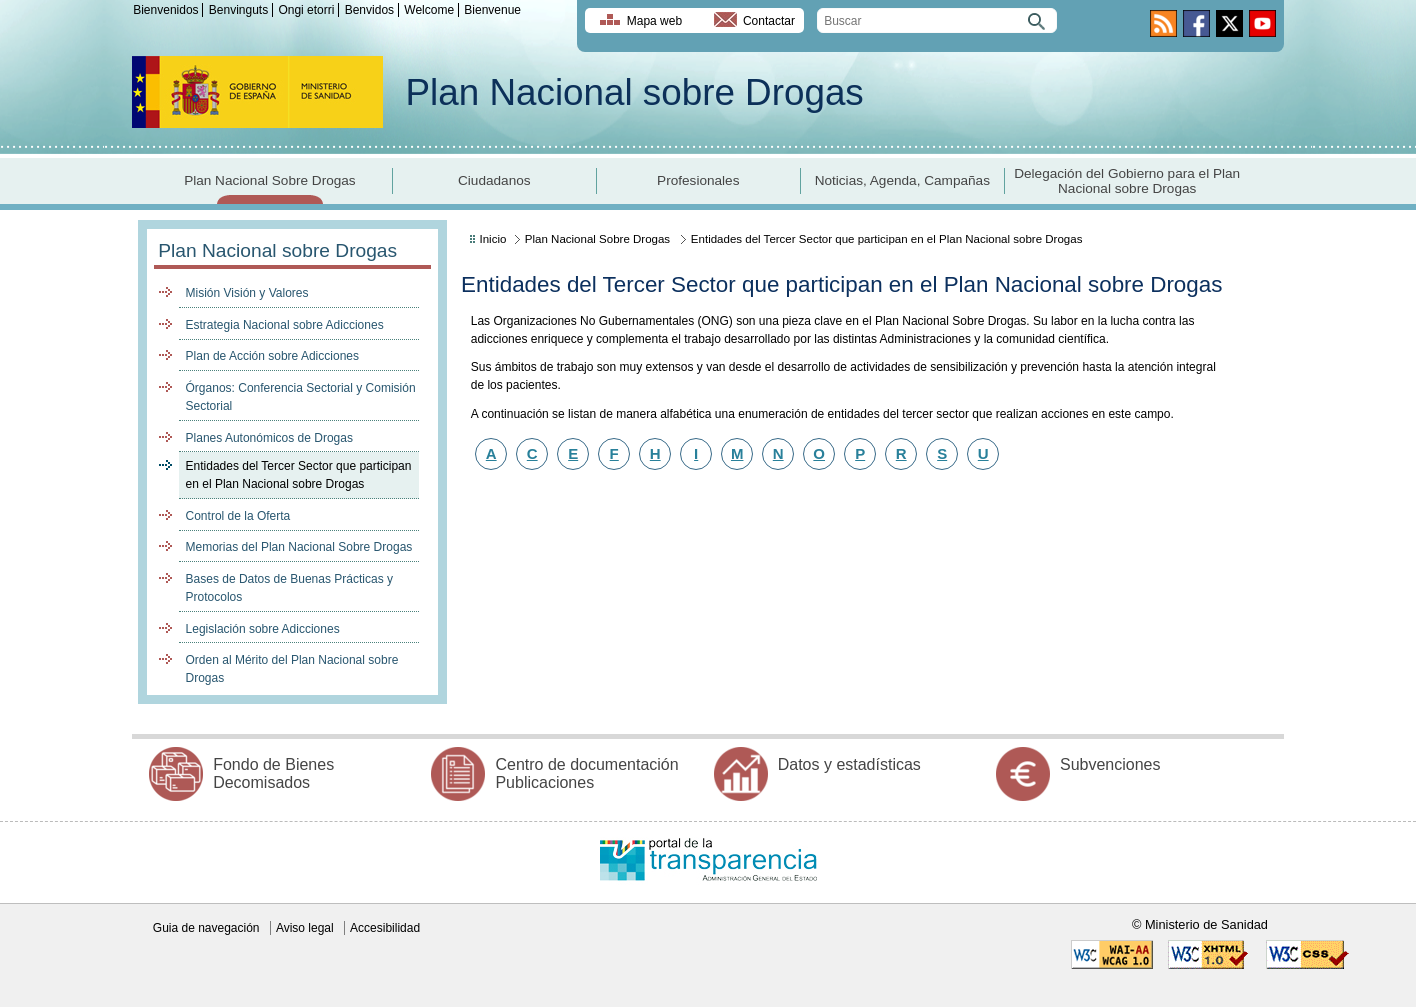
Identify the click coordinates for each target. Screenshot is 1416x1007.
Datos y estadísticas (849, 764)
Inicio (493, 239)
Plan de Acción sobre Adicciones (272, 356)
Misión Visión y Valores (247, 293)
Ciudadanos (494, 180)
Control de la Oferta (238, 516)
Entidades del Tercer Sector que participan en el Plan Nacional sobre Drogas (299, 475)
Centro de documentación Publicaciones (586, 773)
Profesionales (698, 180)
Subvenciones (1110, 764)
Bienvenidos (165, 10)
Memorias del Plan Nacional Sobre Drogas (299, 547)
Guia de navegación (206, 928)
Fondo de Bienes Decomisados (273, 773)
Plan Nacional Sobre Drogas (270, 180)
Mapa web (654, 21)
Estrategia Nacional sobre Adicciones (285, 325)
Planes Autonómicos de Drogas (269, 438)
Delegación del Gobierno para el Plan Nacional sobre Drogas (1127, 181)
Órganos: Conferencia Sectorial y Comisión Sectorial (301, 397)
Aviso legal (305, 928)
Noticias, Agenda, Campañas (902, 180)
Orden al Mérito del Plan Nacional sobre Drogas (292, 669)
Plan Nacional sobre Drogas (635, 92)
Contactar (769, 21)
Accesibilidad (385, 928)
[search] (937, 20)
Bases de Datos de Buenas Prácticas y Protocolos (289, 588)
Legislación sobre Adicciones (263, 629)
